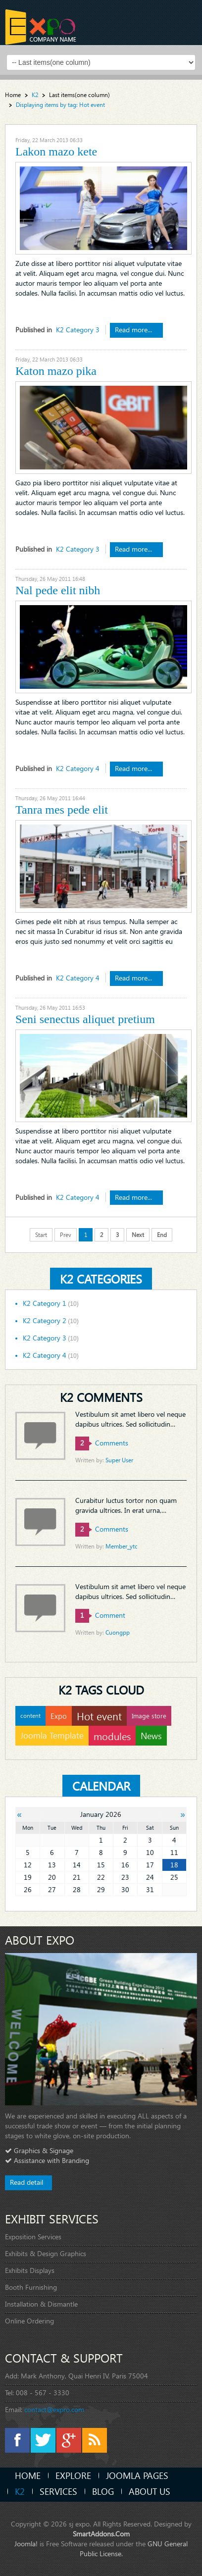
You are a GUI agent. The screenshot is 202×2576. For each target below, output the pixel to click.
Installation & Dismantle (41, 2304)
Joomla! (26, 2543)
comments (101, 1442)
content (30, 1715)
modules (112, 1736)
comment (100, 1615)
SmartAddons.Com (101, 2533)
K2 (20, 2491)
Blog (103, 2491)
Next (138, 1234)
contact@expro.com (54, 2409)
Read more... (134, 329)
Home (13, 95)
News (151, 1735)
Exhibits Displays (29, 2270)
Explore (73, 2475)
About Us (149, 2491)
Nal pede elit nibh (57, 590)
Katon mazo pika (56, 370)
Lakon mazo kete (56, 151)
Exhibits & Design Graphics (45, 2253)
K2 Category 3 (78, 329)
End (162, 1234)
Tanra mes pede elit (61, 809)
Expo (58, 1716)
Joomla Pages (137, 2475)
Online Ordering (29, 2320)
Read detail (26, 2182)
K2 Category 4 (78, 768)
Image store (149, 1715)
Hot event (99, 1715)
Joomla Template (52, 1735)
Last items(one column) (79, 95)
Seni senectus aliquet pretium (85, 1019)
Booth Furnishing (31, 2287)
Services (58, 2491)
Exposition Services (33, 2236)
